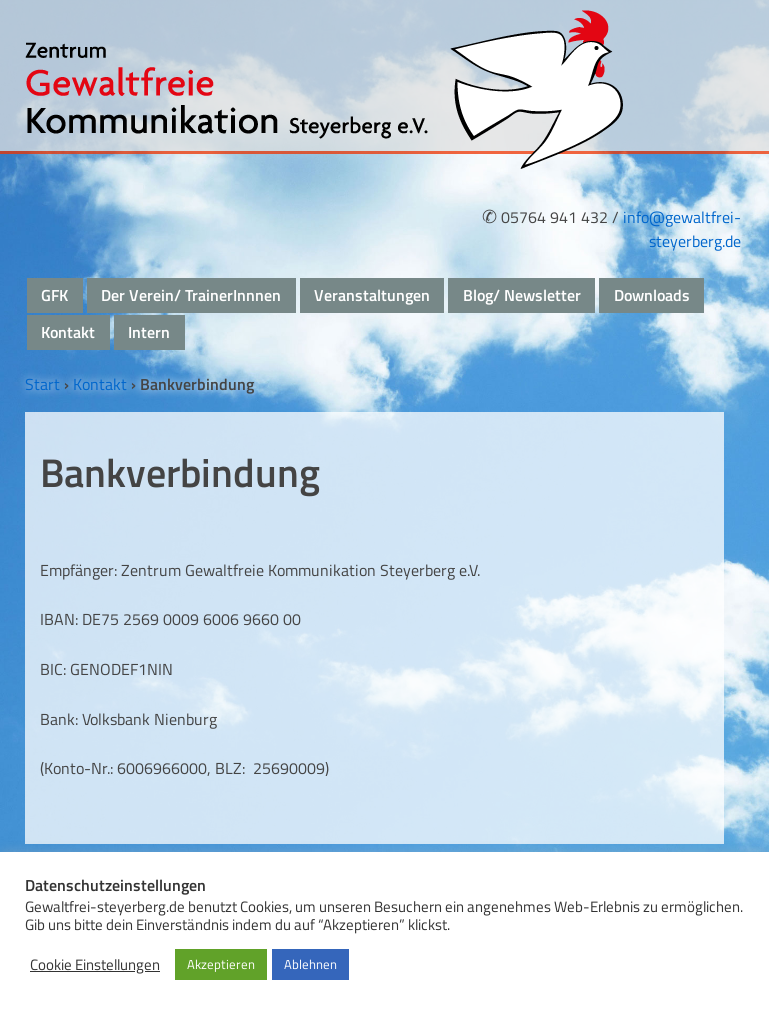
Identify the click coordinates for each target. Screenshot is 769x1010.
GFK (54, 295)
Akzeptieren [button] (221, 964)
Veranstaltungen (372, 295)
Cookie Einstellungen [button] (95, 965)
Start (42, 384)
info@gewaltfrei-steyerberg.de (682, 229)
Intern (149, 332)
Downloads (652, 295)
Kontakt (68, 332)
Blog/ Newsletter (522, 295)
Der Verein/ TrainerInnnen (191, 295)
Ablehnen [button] (310, 964)
